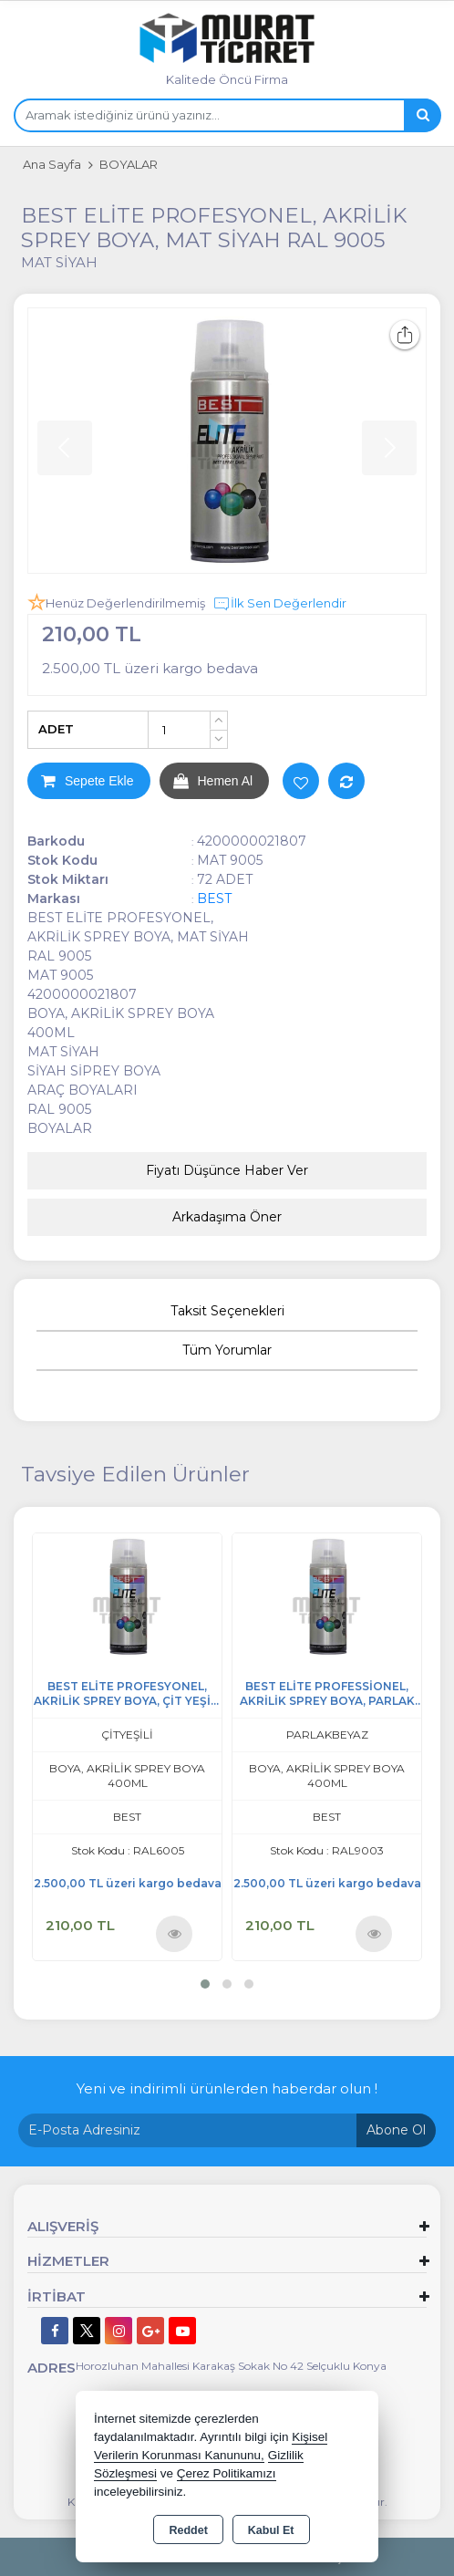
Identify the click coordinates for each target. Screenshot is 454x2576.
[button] (205, 1984)
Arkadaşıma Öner (227, 1217)
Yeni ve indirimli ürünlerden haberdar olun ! (227, 2088)
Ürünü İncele (174, 1933)
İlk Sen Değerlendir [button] (279, 604)
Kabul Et (271, 2530)
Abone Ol (396, 2130)
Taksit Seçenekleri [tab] (227, 1311)
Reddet (188, 2530)
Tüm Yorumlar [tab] (227, 1350)
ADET (56, 729)
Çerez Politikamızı (226, 2473)
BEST (214, 898)
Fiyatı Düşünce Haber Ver (227, 1170)
